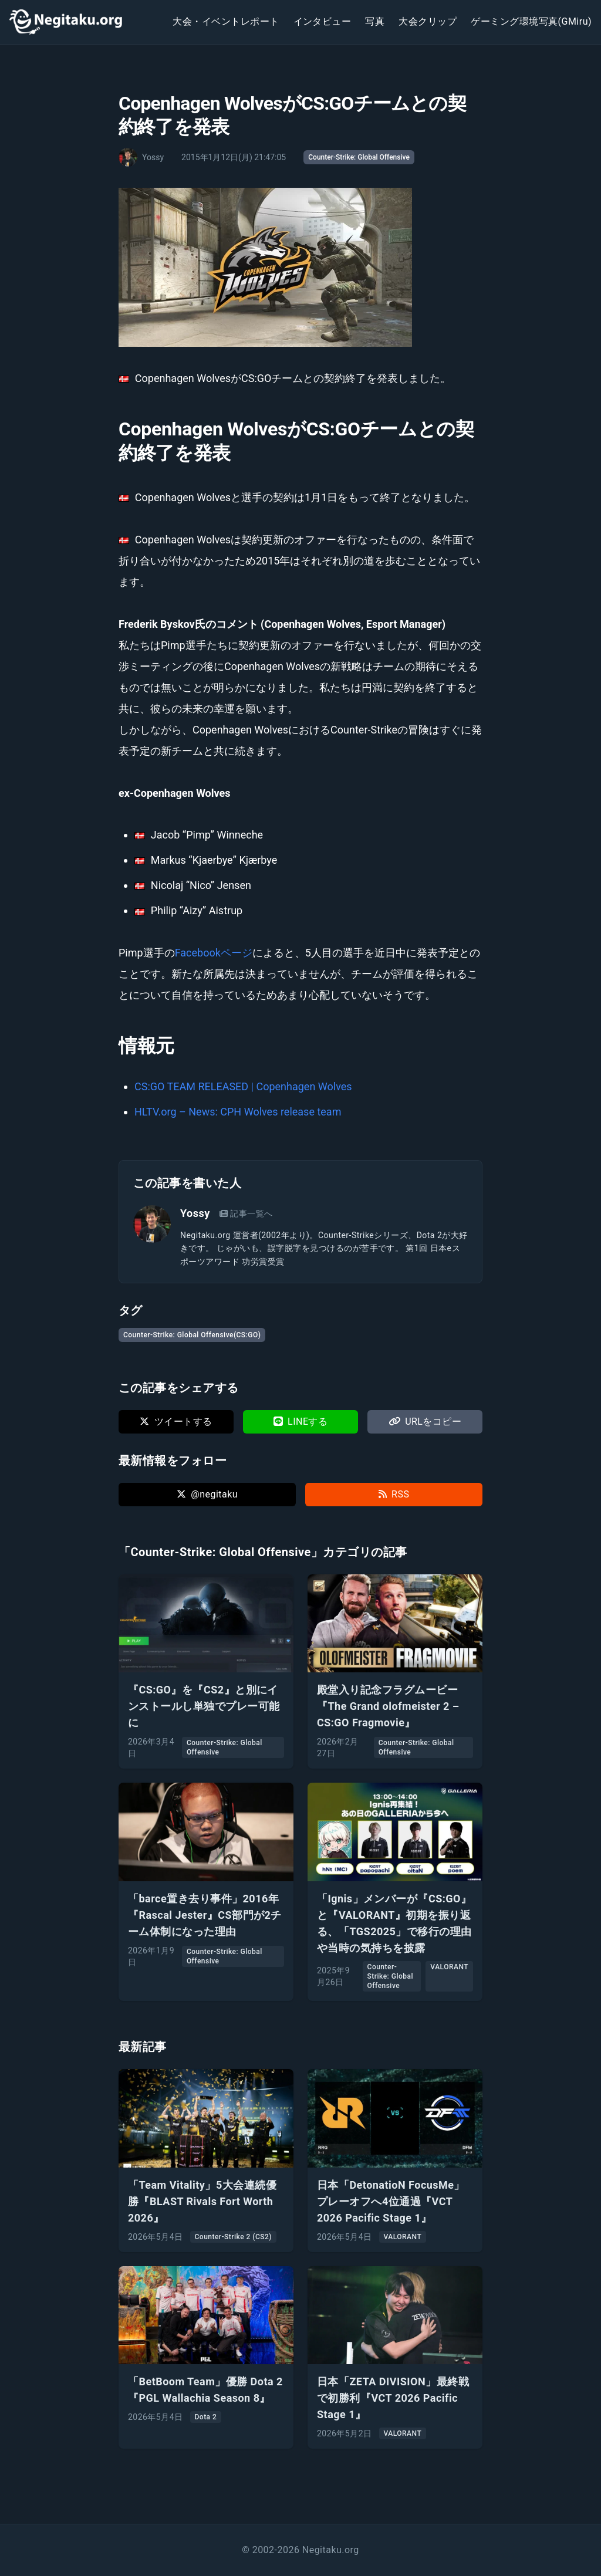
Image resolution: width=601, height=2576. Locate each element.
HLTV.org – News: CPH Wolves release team (237, 1112)
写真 (374, 21)
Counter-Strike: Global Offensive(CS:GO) (192, 1335)
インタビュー (322, 21)
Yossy (195, 1213)
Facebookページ (213, 952)
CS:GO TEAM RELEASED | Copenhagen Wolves (243, 1086)
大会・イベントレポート (226, 21)
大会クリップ (428, 21)
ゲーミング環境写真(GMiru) (531, 21)
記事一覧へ (246, 1213)
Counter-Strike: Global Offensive (359, 157)
